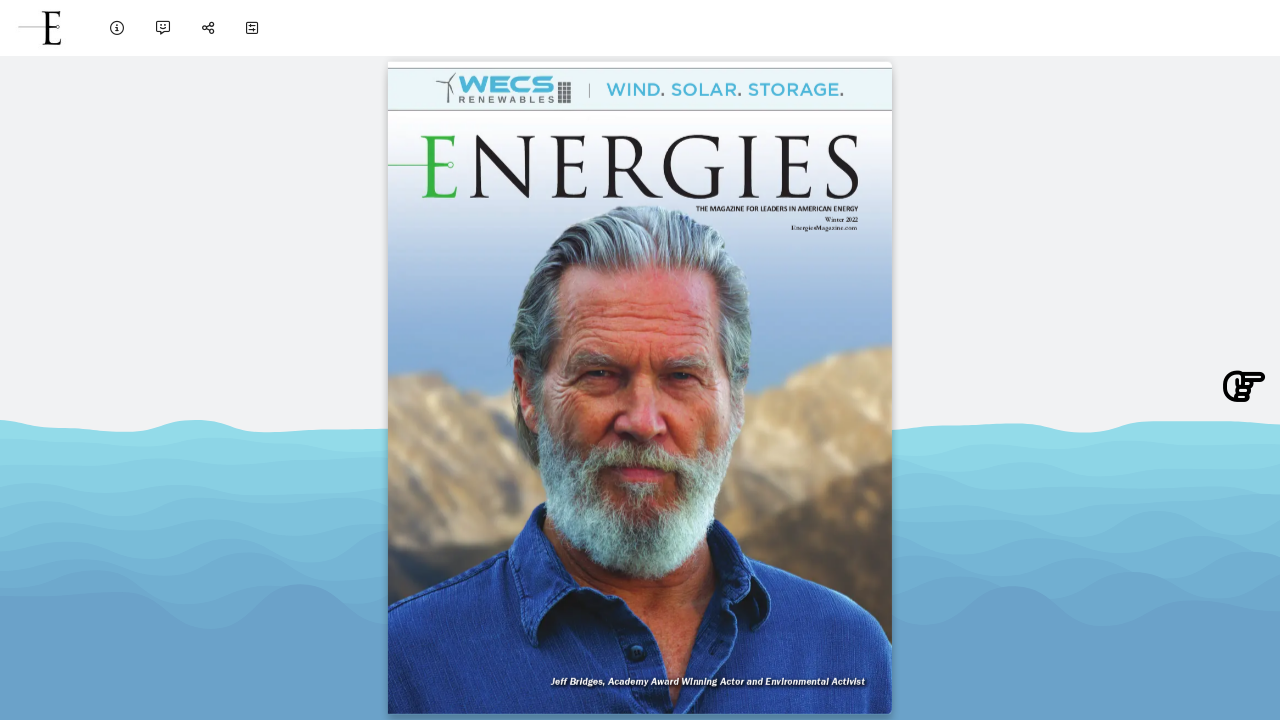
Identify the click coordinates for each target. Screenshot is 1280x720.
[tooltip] (117, 27)
